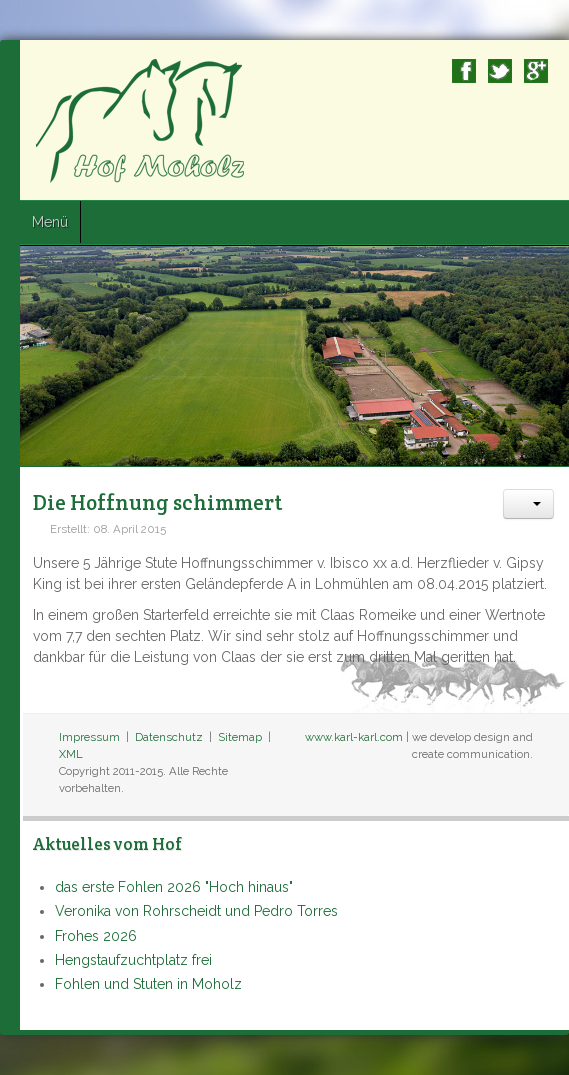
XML (71, 754)
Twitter (500, 71)
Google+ (536, 71)
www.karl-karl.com (354, 737)
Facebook (464, 71)
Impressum (89, 737)
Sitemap (240, 737)
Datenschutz (169, 737)
